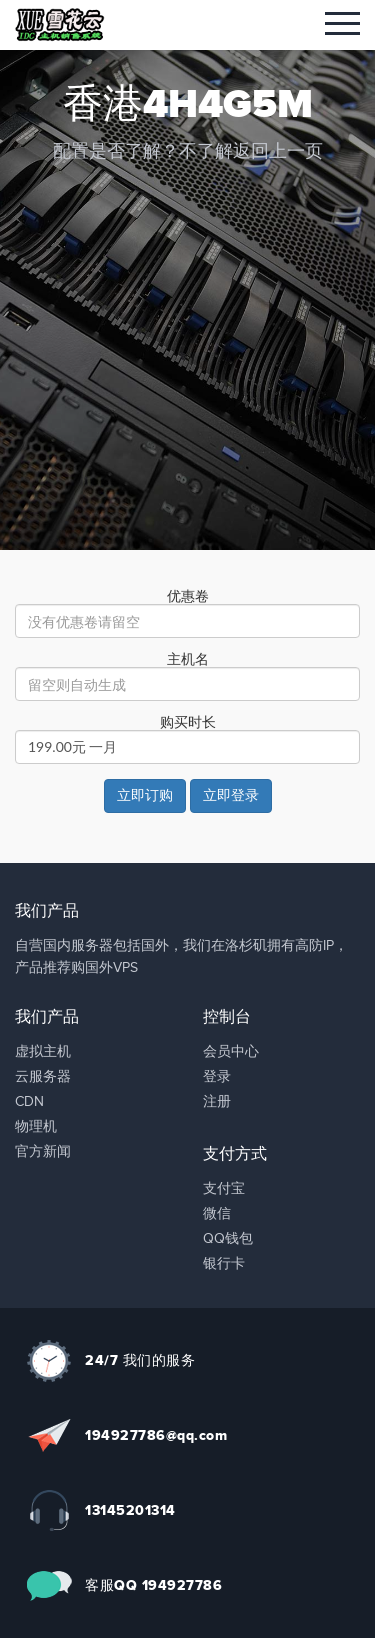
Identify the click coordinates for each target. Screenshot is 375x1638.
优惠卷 (188, 597)
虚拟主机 (43, 1052)
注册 (217, 1102)
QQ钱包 (228, 1239)
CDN (29, 1102)
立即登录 (231, 796)
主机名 (188, 660)
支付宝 (224, 1189)
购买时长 (188, 723)
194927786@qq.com (156, 1435)
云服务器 (43, 1077)
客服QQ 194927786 (153, 1585)
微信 (217, 1214)
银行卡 (224, 1264)
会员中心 (231, 1052)
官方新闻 (43, 1152)
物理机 (36, 1127)
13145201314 (130, 1510)
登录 (217, 1077)
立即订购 (145, 796)
